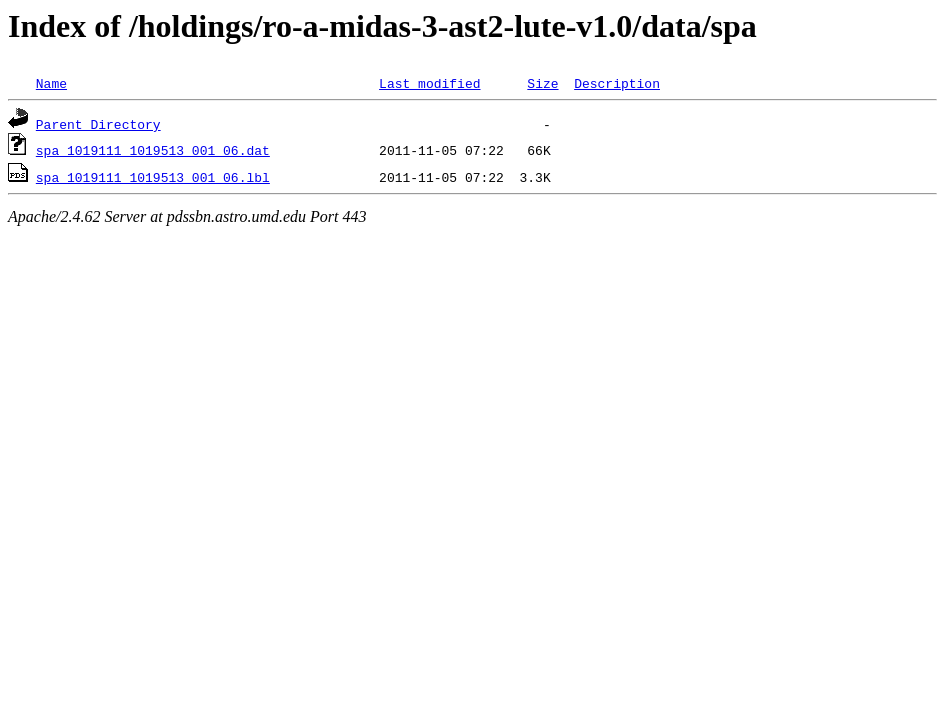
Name (51, 83)
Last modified (429, 83)
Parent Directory (98, 124)
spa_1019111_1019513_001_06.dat (153, 150)
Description (617, 83)
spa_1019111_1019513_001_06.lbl (153, 177)
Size (542, 83)
